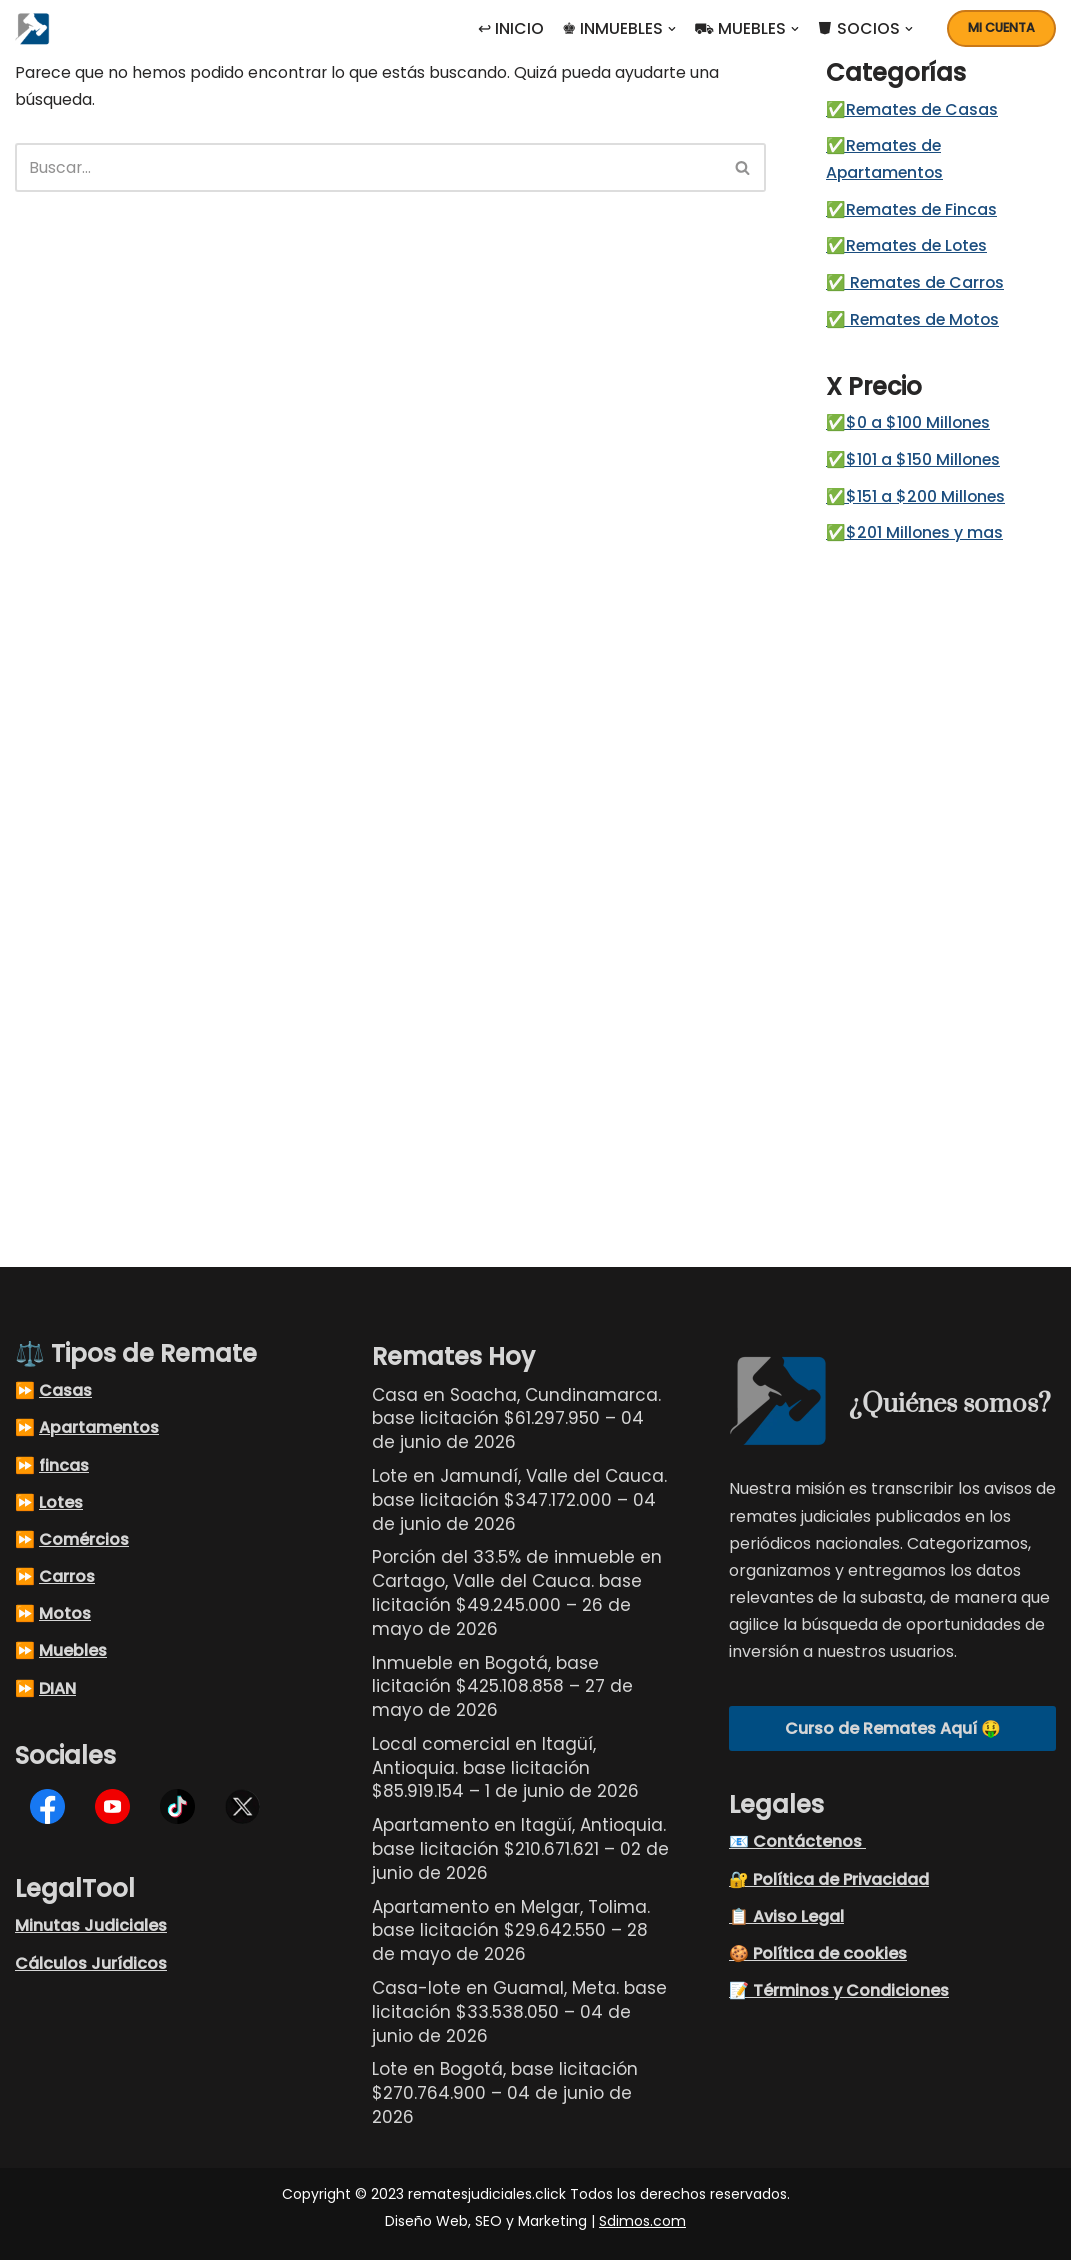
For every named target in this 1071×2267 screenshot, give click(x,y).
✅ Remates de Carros (917, 286)
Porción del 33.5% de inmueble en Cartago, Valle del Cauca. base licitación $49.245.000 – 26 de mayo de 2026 (517, 1599)
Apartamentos (99, 1434)
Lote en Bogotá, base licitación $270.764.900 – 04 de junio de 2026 (505, 2100)
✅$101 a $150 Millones (914, 465)
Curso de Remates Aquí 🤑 (893, 1734)
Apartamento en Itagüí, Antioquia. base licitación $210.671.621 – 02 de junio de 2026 (520, 1856)
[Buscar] (368, 168)
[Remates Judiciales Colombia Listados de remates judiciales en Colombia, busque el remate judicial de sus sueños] (37, 28)
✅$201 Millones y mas (915, 539)
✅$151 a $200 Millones (916, 502)
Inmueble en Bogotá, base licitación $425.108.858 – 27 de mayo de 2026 (502, 1693)
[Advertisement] (941, 893)
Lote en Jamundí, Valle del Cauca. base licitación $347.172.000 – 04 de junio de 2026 (519, 1506)
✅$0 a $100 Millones (909, 428)
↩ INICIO (511, 28)
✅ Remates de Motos (915, 323)
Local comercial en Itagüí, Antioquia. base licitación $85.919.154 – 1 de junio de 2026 (505, 1774)
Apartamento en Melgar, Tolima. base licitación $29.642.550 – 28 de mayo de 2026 (511, 1937)
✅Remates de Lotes (909, 249)
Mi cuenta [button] (1001, 27)
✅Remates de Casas (913, 110)
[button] (672, 29)
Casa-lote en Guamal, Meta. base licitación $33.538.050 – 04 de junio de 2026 (519, 2019)
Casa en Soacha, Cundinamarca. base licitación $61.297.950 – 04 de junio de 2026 (516, 1425)
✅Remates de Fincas (913, 212)
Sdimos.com (642, 2228)
